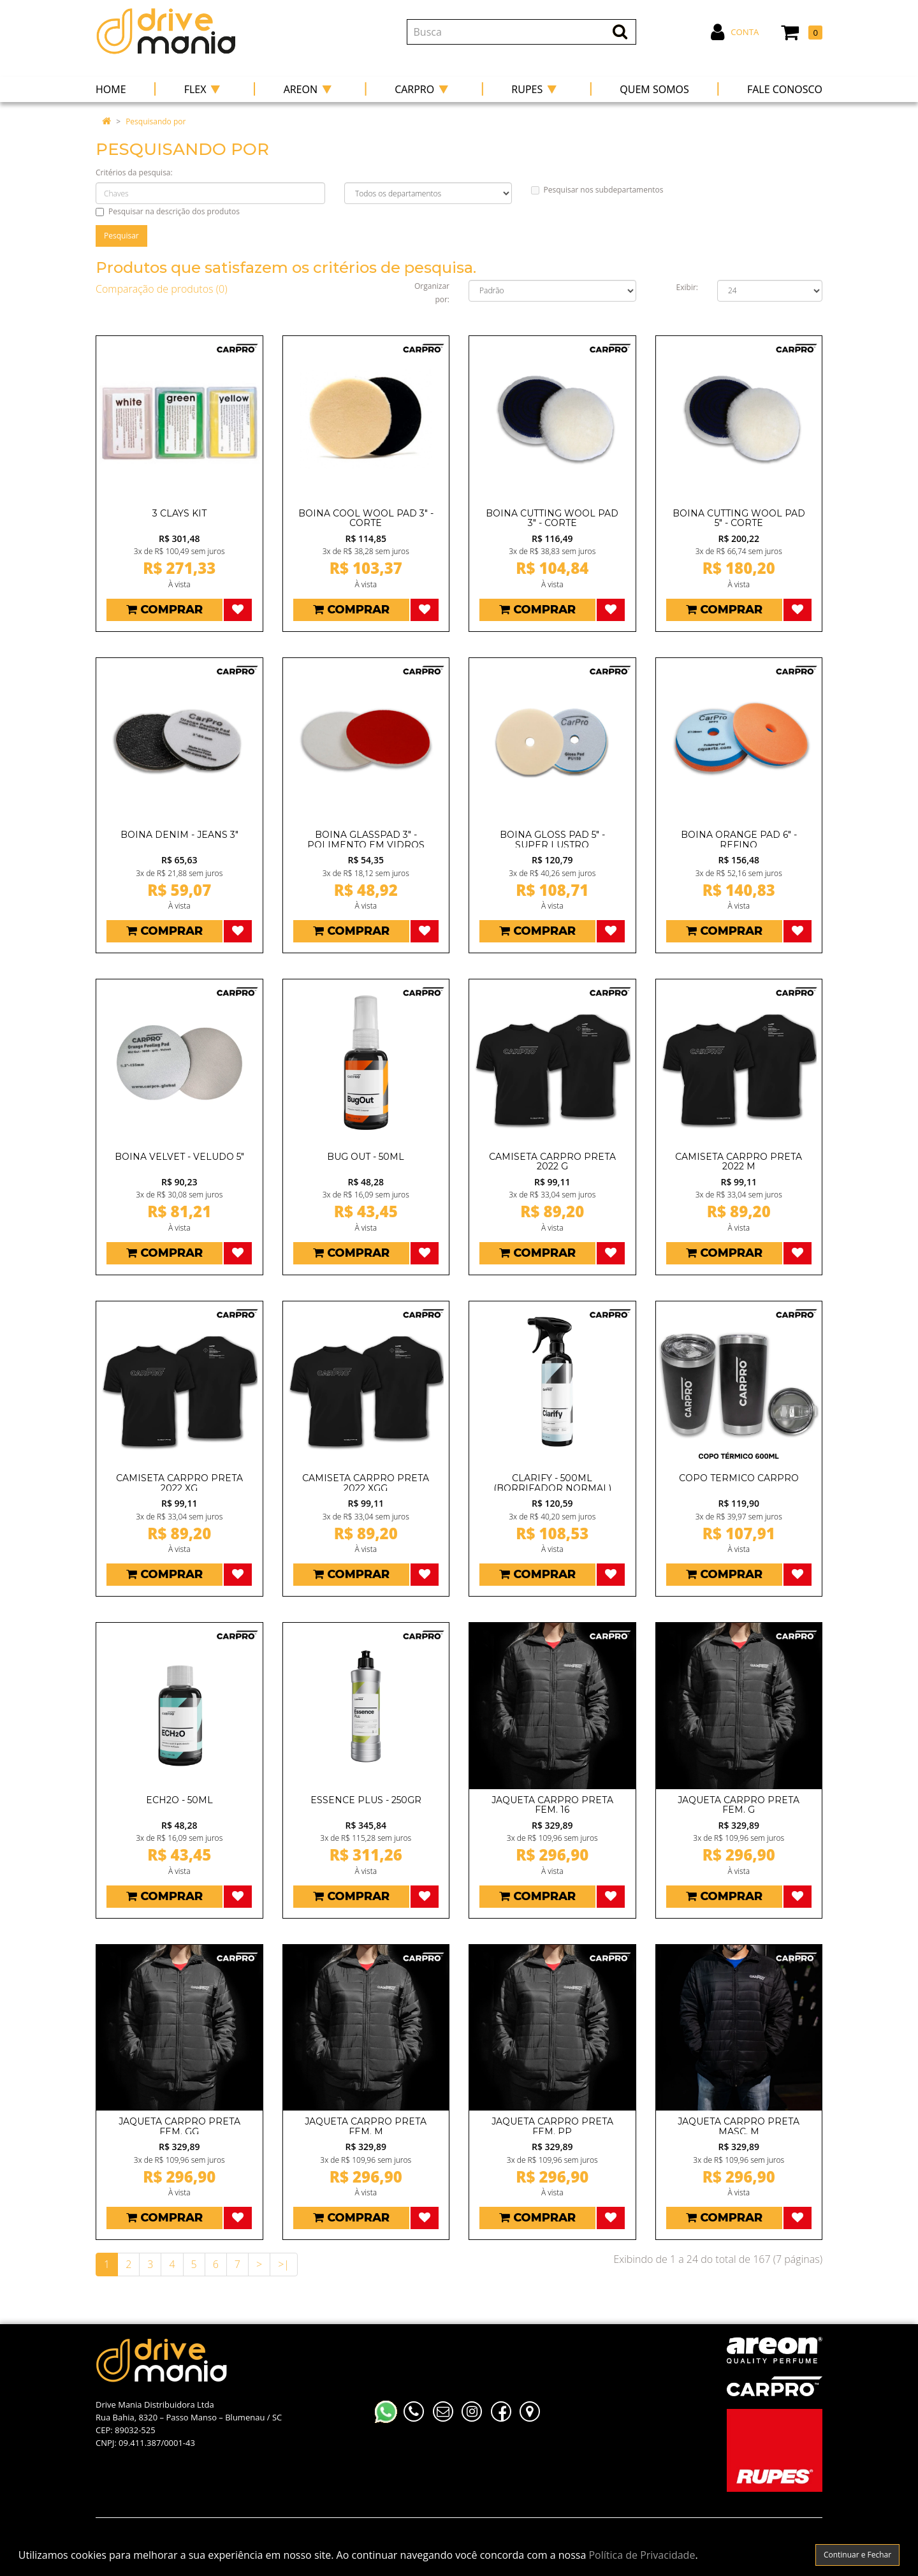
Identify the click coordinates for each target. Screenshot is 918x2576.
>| (283, 2264)
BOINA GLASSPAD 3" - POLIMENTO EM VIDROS (366, 839)
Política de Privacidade (641, 2555)
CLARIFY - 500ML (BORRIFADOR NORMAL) (552, 1482)
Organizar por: (431, 293)
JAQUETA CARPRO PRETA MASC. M (738, 2126)
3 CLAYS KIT (179, 513)
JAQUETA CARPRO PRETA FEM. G (738, 1804)
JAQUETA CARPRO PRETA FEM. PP (552, 2126)
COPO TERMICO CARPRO (739, 1478)
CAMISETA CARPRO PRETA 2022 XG (179, 1482)
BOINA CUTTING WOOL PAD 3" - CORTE (552, 518)
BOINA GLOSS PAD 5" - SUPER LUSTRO (552, 839)
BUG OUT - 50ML (365, 1156)
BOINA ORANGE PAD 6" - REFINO (739, 839)
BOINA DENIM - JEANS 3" (179, 834)
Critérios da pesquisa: (134, 172)
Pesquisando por (156, 121)
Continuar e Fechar (857, 2554)
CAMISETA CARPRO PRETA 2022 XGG (365, 1482)
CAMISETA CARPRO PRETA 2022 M (738, 1161)
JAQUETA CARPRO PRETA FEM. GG (179, 2126)
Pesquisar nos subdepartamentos (597, 189)
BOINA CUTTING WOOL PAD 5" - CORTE (739, 518)
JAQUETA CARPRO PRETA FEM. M (365, 2126)
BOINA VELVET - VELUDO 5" (179, 1156)
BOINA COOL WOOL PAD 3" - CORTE (365, 518)
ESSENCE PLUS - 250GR (365, 1800)
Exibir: (687, 287)
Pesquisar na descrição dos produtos (168, 211)
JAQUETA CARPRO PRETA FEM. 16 (552, 1804)
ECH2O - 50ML (179, 1800)
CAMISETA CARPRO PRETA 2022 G (552, 1161)
